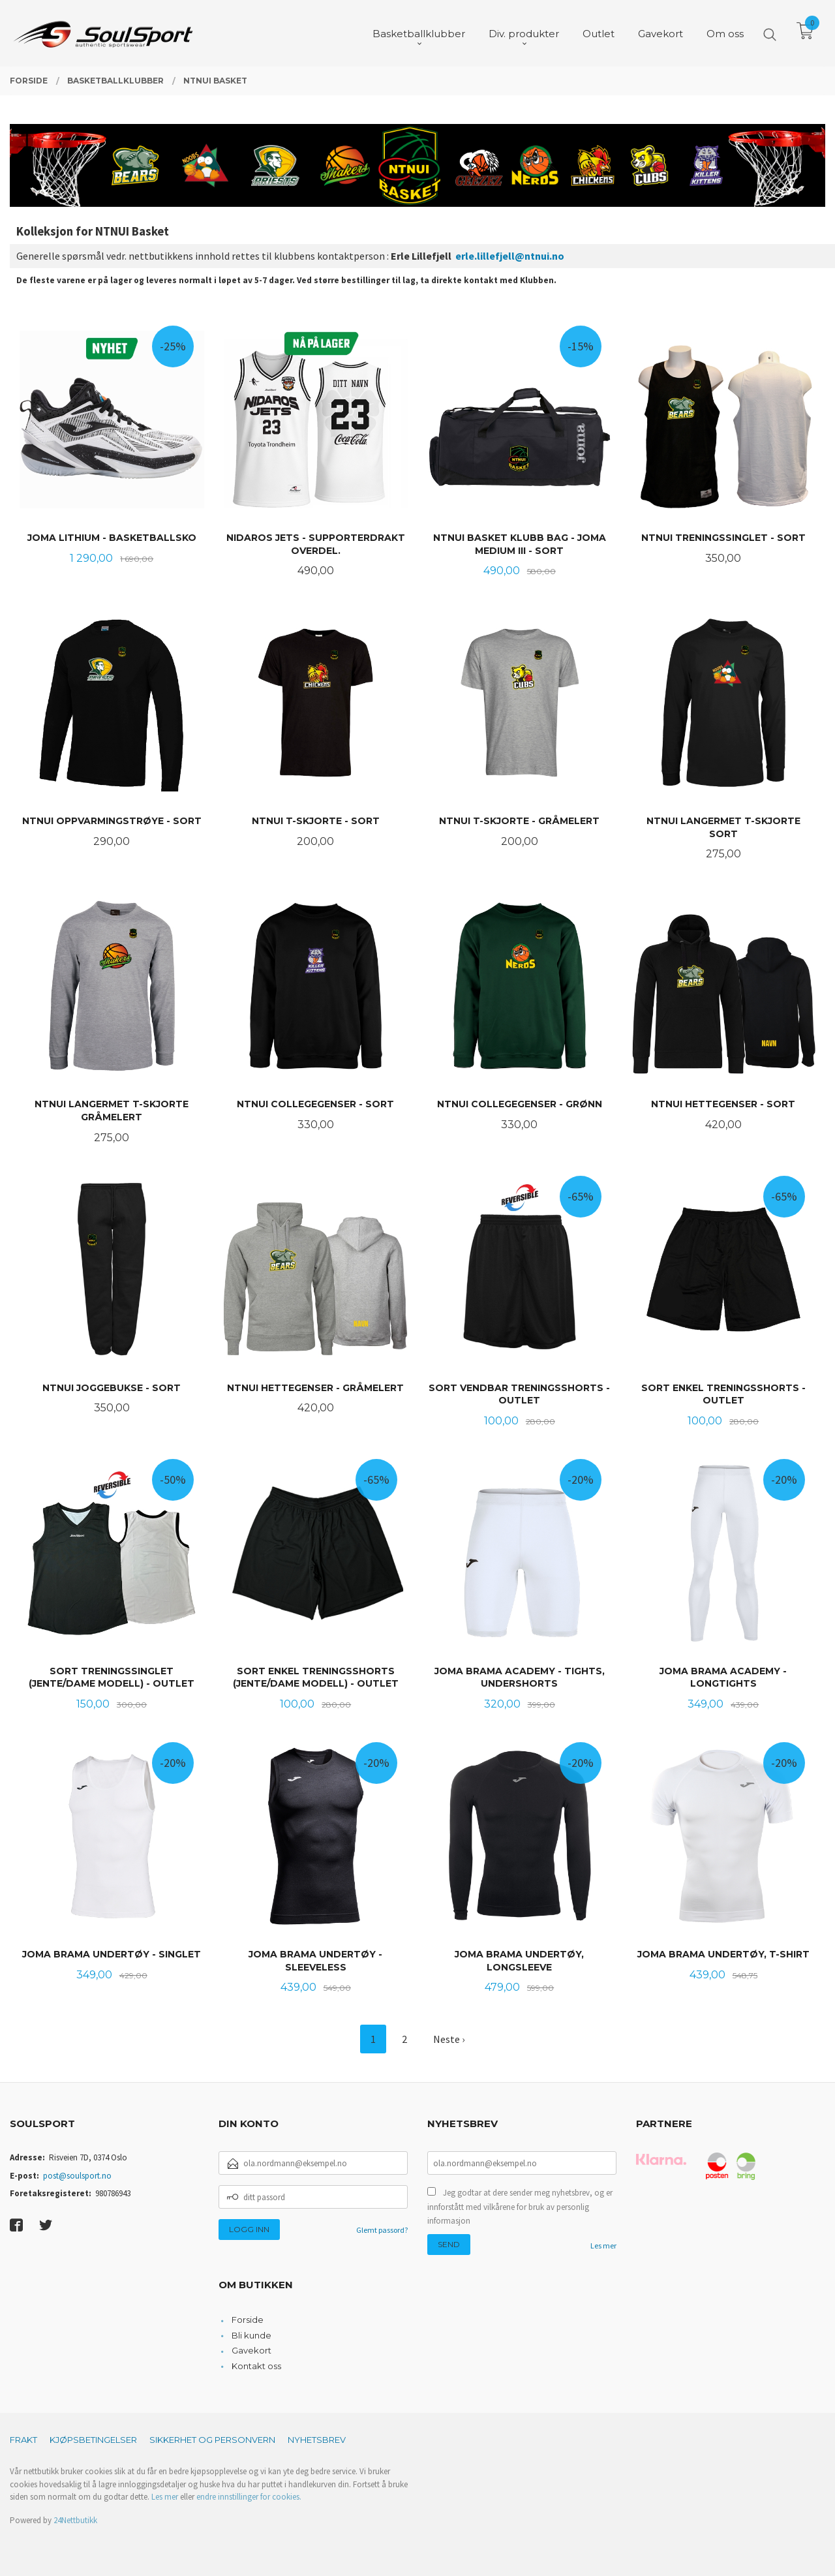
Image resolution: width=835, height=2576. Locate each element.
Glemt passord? (382, 2230)
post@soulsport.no (77, 2175)
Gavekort (251, 2350)
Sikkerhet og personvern (212, 2439)
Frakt (23, 2439)
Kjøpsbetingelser (93, 2439)
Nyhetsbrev (317, 2439)
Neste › (448, 2039)
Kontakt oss (256, 2366)
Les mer (603, 2245)
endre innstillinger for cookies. (248, 2496)
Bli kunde (251, 2335)
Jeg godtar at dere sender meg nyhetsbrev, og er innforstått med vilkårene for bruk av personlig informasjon (520, 2206)
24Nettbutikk (75, 2520)
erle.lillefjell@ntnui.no (509, 255)
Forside (248, 2319)
